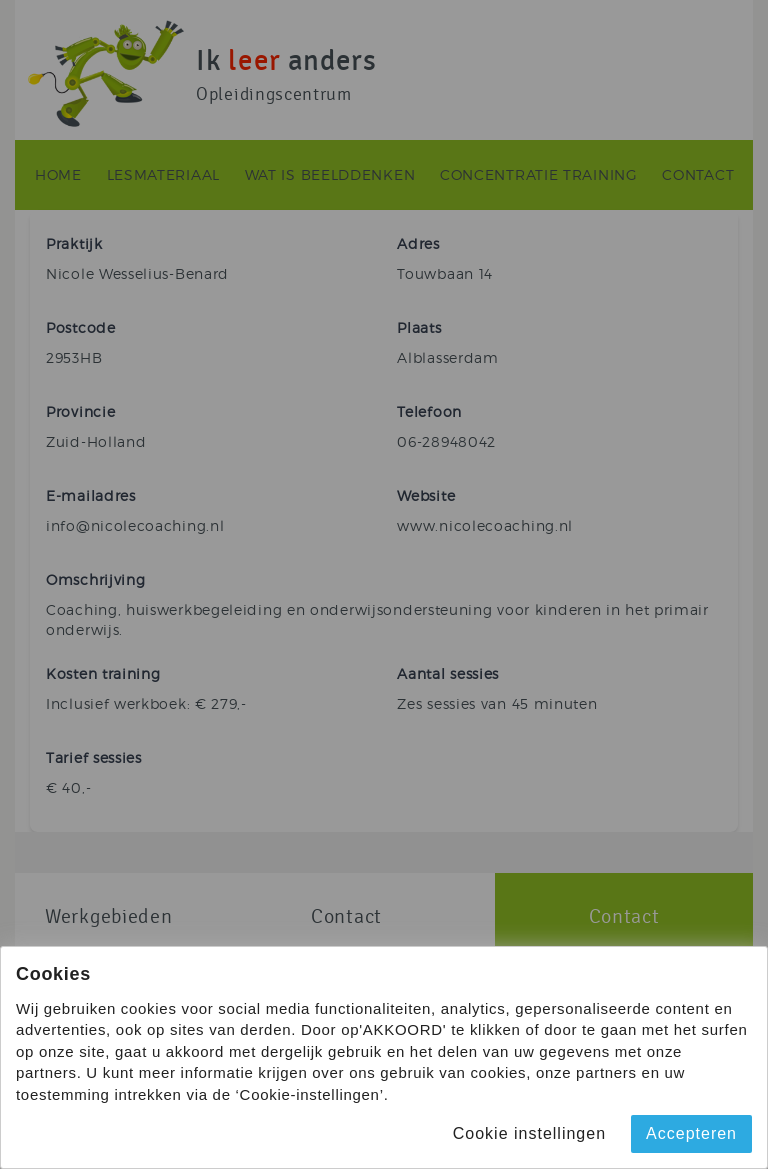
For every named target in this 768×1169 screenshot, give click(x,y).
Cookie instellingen (529, 1133)
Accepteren (691, 1133)
